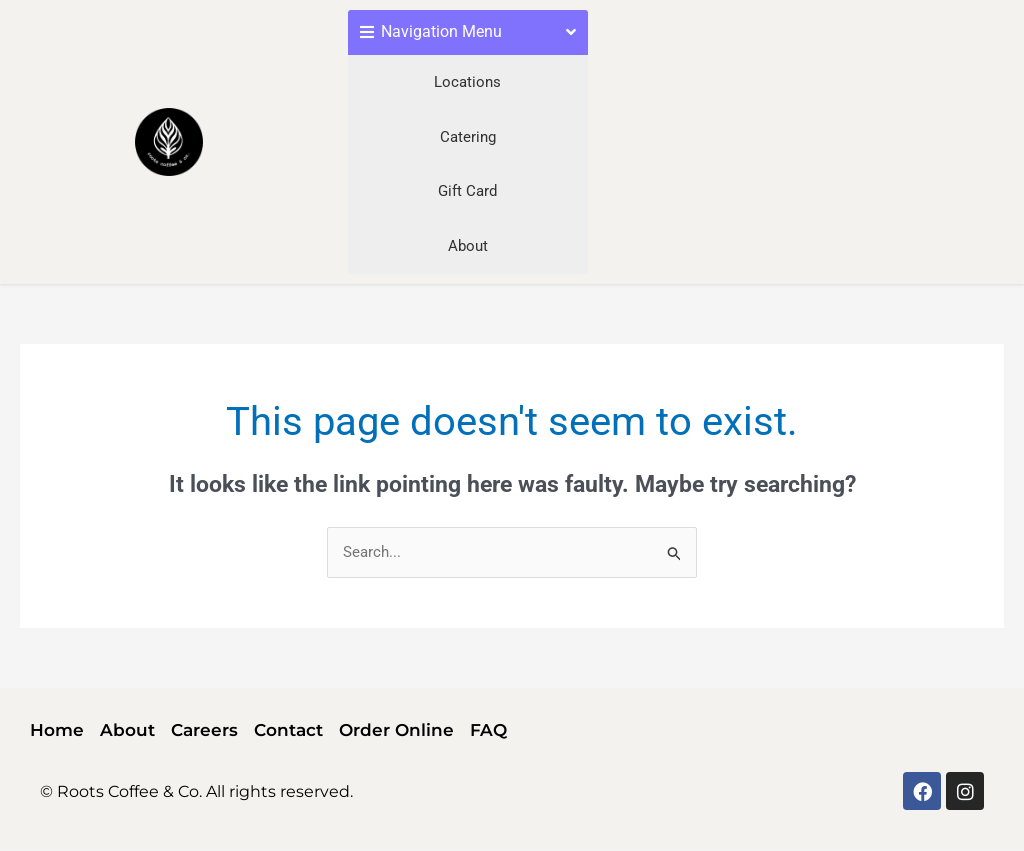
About (468, 246)
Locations (467, 82)
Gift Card (467, 191)
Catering (468, 137)
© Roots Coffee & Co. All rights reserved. (196, 791)
